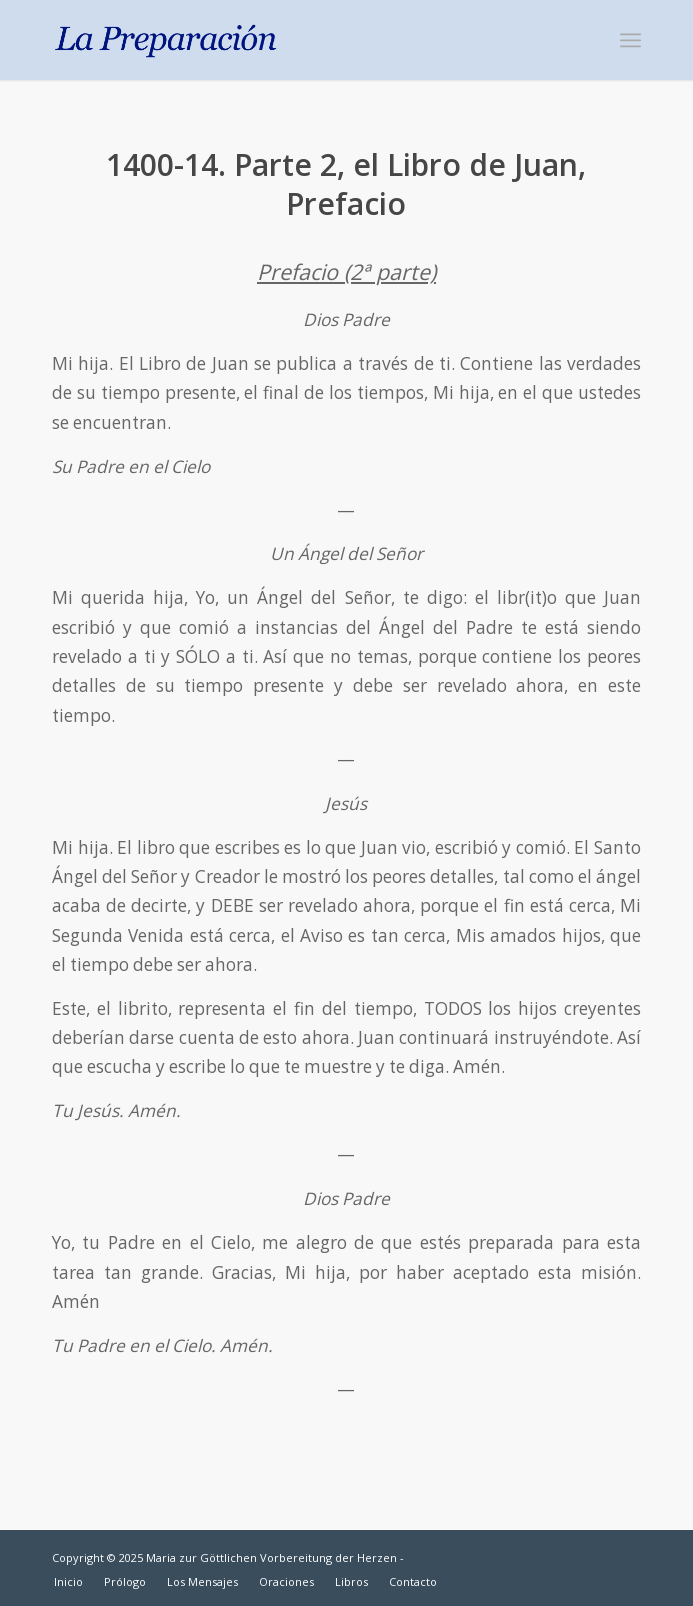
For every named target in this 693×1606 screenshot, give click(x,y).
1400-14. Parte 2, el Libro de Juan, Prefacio (346, 184)
